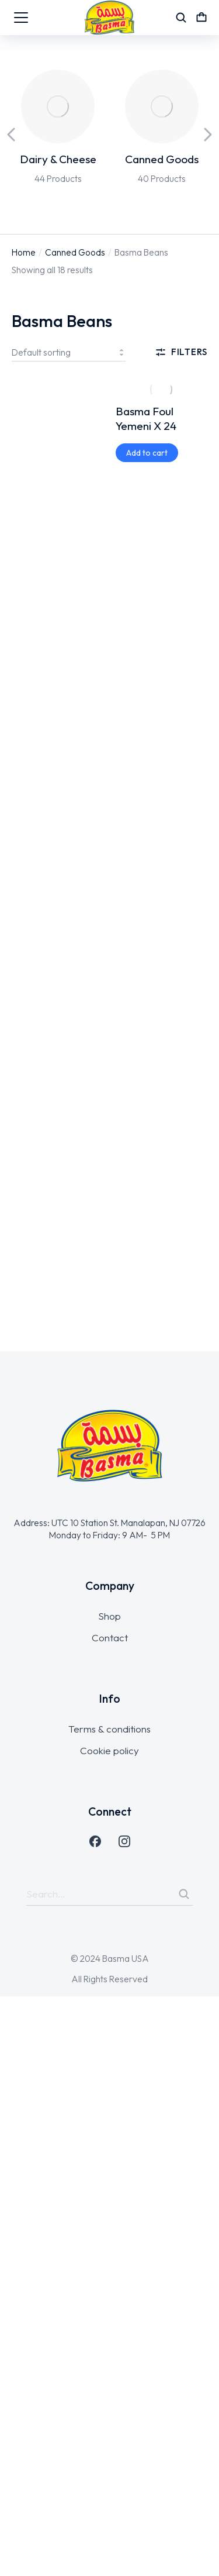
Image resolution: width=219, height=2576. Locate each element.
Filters (181, 352)
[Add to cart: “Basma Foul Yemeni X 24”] (147, 452)
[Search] (184, 1894)
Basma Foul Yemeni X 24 (146, 418)
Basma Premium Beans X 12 (52, 418)
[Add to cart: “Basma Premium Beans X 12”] (43, 452)
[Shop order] (69, 352)
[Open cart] (201, 17)
